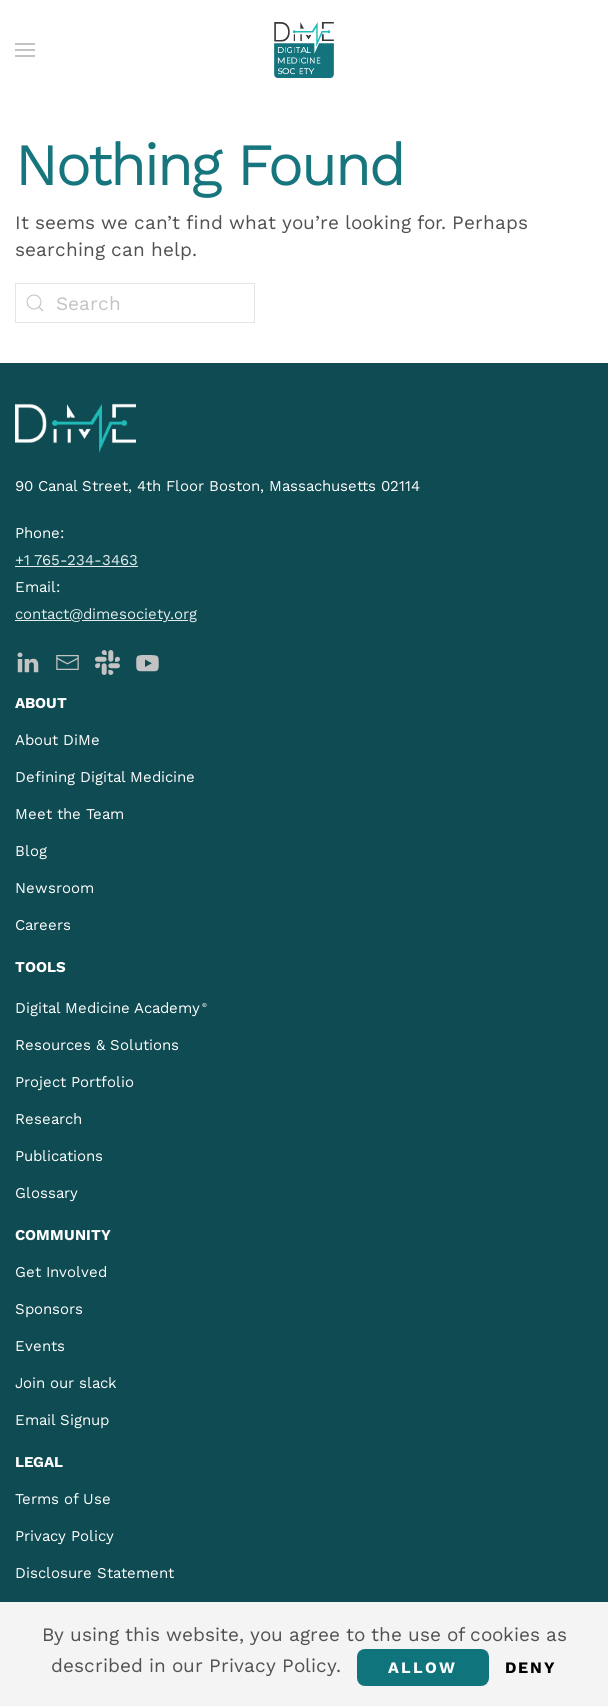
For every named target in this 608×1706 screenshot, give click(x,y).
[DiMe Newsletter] (67, 660)
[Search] (135, 303)
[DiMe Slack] (107, 660)
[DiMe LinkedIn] (27, 660)
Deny (531, 1667)
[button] (25, 50)
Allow (423, 1667)
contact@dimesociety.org (106, 614)
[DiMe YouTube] (147, 660)
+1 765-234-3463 (76, 560)
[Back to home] (304, 50)
